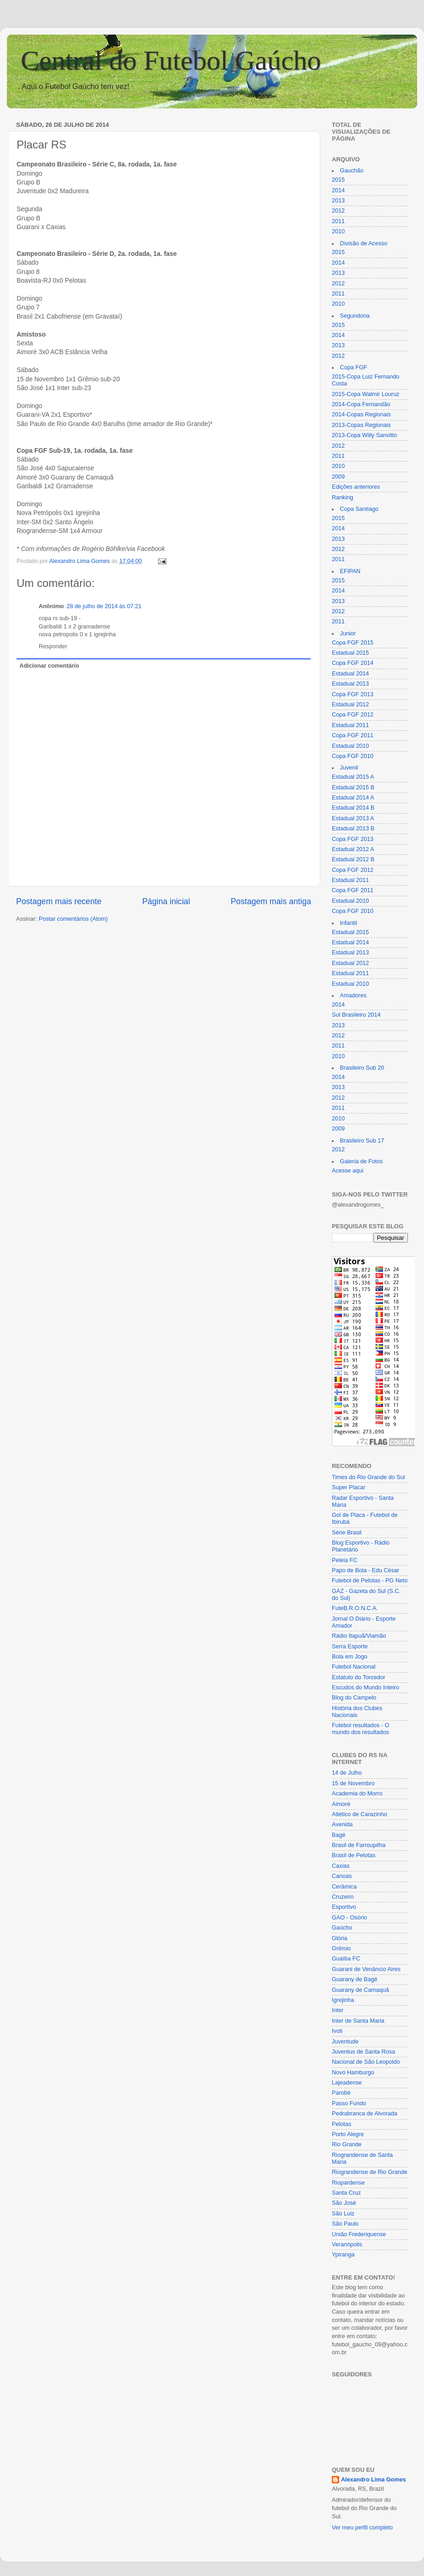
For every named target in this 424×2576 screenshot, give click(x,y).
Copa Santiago (359, 509)
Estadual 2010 (350, 746)
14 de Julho (347, 1773)
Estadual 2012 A (353, 849)
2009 (338, 477)
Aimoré (341, 1804)
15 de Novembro (353, 1783)
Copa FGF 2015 (352, 643)
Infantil (348, 923)
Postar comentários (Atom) (73, 919)
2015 (338, 180)
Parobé (341, 2093)
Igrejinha (343, 2000)
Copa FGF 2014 (352, 663)
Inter (337, 2010)
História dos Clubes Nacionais (357, 1711)
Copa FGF (353, 367)
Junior (348, 633)
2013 (338, 200)
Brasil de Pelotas (354, 1855)
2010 (338, 231)
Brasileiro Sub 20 (362, 1068)
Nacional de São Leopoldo (366, 2062)
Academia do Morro (357, 1793)
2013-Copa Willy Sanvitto (364, 435)
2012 (338, 210)
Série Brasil (346, 1532)
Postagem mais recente (58, 901)
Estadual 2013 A (353, 818)
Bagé (338, 1835)
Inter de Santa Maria (358, 2021)
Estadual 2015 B (353, 787)
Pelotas (341, 2124)
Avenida (342, 1824)
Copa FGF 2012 (352, 714)
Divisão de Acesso (364, 243)
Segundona (355, 316)
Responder (53, 646)
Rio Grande (346, 2144)
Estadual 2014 (350, 673)
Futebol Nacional (354, 1667)
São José (344, 2203)
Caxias (341, 1866)
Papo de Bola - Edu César (365, 1570)
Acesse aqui (348, 1170)
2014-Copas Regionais (361, 414)
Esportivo (344, 1907)
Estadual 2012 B (353, 859)
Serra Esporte (350, 1646)
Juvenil (349, 767)
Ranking (342, 497)
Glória (339, 1938)
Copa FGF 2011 (352, 735)
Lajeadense (347, 2082)
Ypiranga (343, 2254)
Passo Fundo (349, 2103)
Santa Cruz (346, 2193)
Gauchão (352, 170)
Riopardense (348, 2182)
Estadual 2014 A (353, 797)
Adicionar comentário (49, 666)
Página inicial (166, 901)
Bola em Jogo (349, 1656)
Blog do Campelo (354, 1697)
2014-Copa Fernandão (361, 404)
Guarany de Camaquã (360, 1990)
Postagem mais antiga (271, 901)
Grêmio (341, 1948)
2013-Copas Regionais (361, 425)
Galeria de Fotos (361, 1161)
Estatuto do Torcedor (358, 1677)
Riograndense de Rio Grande (369, 2172)
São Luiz (343, 2213)
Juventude (345, 2041)
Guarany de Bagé (354, 1979)
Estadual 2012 (350, 704)
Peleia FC (344, 1560)
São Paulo (345, 2224)
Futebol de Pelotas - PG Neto (370, 1580)
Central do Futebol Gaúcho (171, 60)
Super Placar (348, 1487)
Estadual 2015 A (353, 777)
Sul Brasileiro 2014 (356, 1015)
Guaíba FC (346, 1958)
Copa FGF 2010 (352, 756)
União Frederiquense (359, 2234)
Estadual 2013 (350, 684)
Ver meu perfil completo (362, 2527)
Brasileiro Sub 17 (362, 1140)
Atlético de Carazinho (359, 1814)
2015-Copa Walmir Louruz (366, 394)
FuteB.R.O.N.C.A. (355, 1608)
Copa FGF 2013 (352, 694)
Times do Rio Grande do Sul (368, 1477)
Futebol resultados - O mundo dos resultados (360, 1728)
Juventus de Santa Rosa (363, 2052)
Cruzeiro (343, 1897)
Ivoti (337, 2031)
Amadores (353, 995)
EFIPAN (350, 571)
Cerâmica (344, 1886)
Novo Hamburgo (353, 2072)
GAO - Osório (349, 1917)
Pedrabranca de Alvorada (364, 2113)
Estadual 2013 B (353, 828)
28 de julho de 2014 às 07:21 (104, 606)
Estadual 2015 (350, 653)
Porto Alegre (348, 2134)
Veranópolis (347, 2244)
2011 (338, 221)
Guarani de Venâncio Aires (366, 1969)
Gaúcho (342, 1928)
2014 (338, 190)
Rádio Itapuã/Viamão (359, 1636)
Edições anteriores (356, 487)
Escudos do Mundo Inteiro (365, 1687)
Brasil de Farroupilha (358, 1845)
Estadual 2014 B (353, 808)
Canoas (342, 1876)
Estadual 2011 (350, 725)
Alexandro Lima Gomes (373, 2479)
